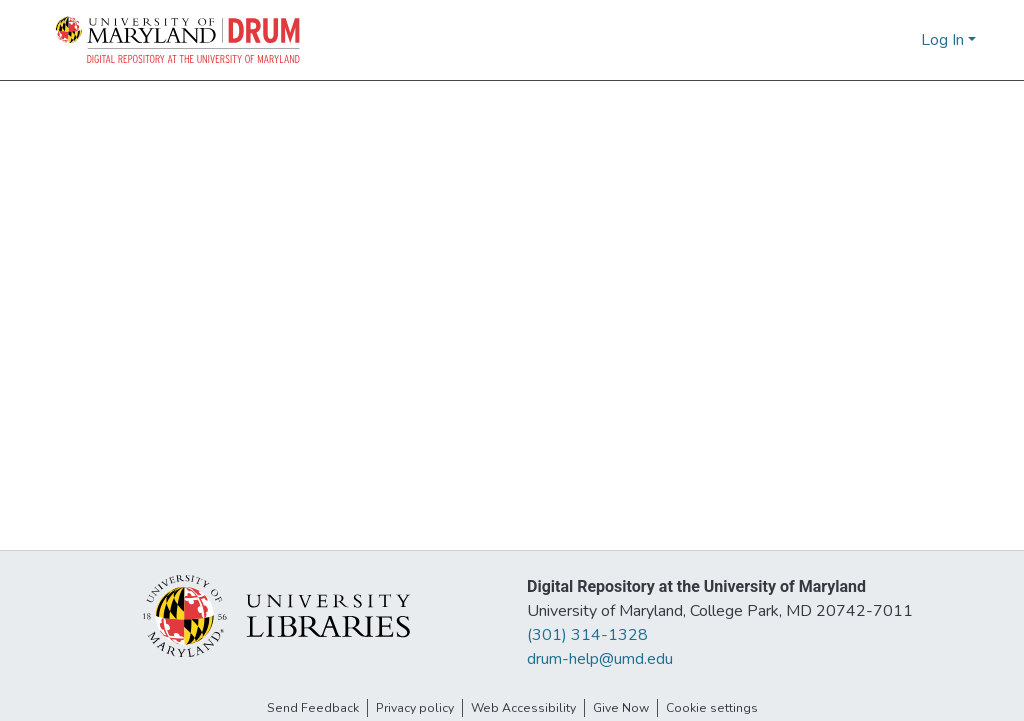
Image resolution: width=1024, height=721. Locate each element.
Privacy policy (415, 708)
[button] (179, 40)
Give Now (621, 708)
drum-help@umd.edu (600, 659)
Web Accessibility (523, 708)
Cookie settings (712, 708)
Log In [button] (944, 40)
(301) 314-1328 (587, 635)
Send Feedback (313, 708)
